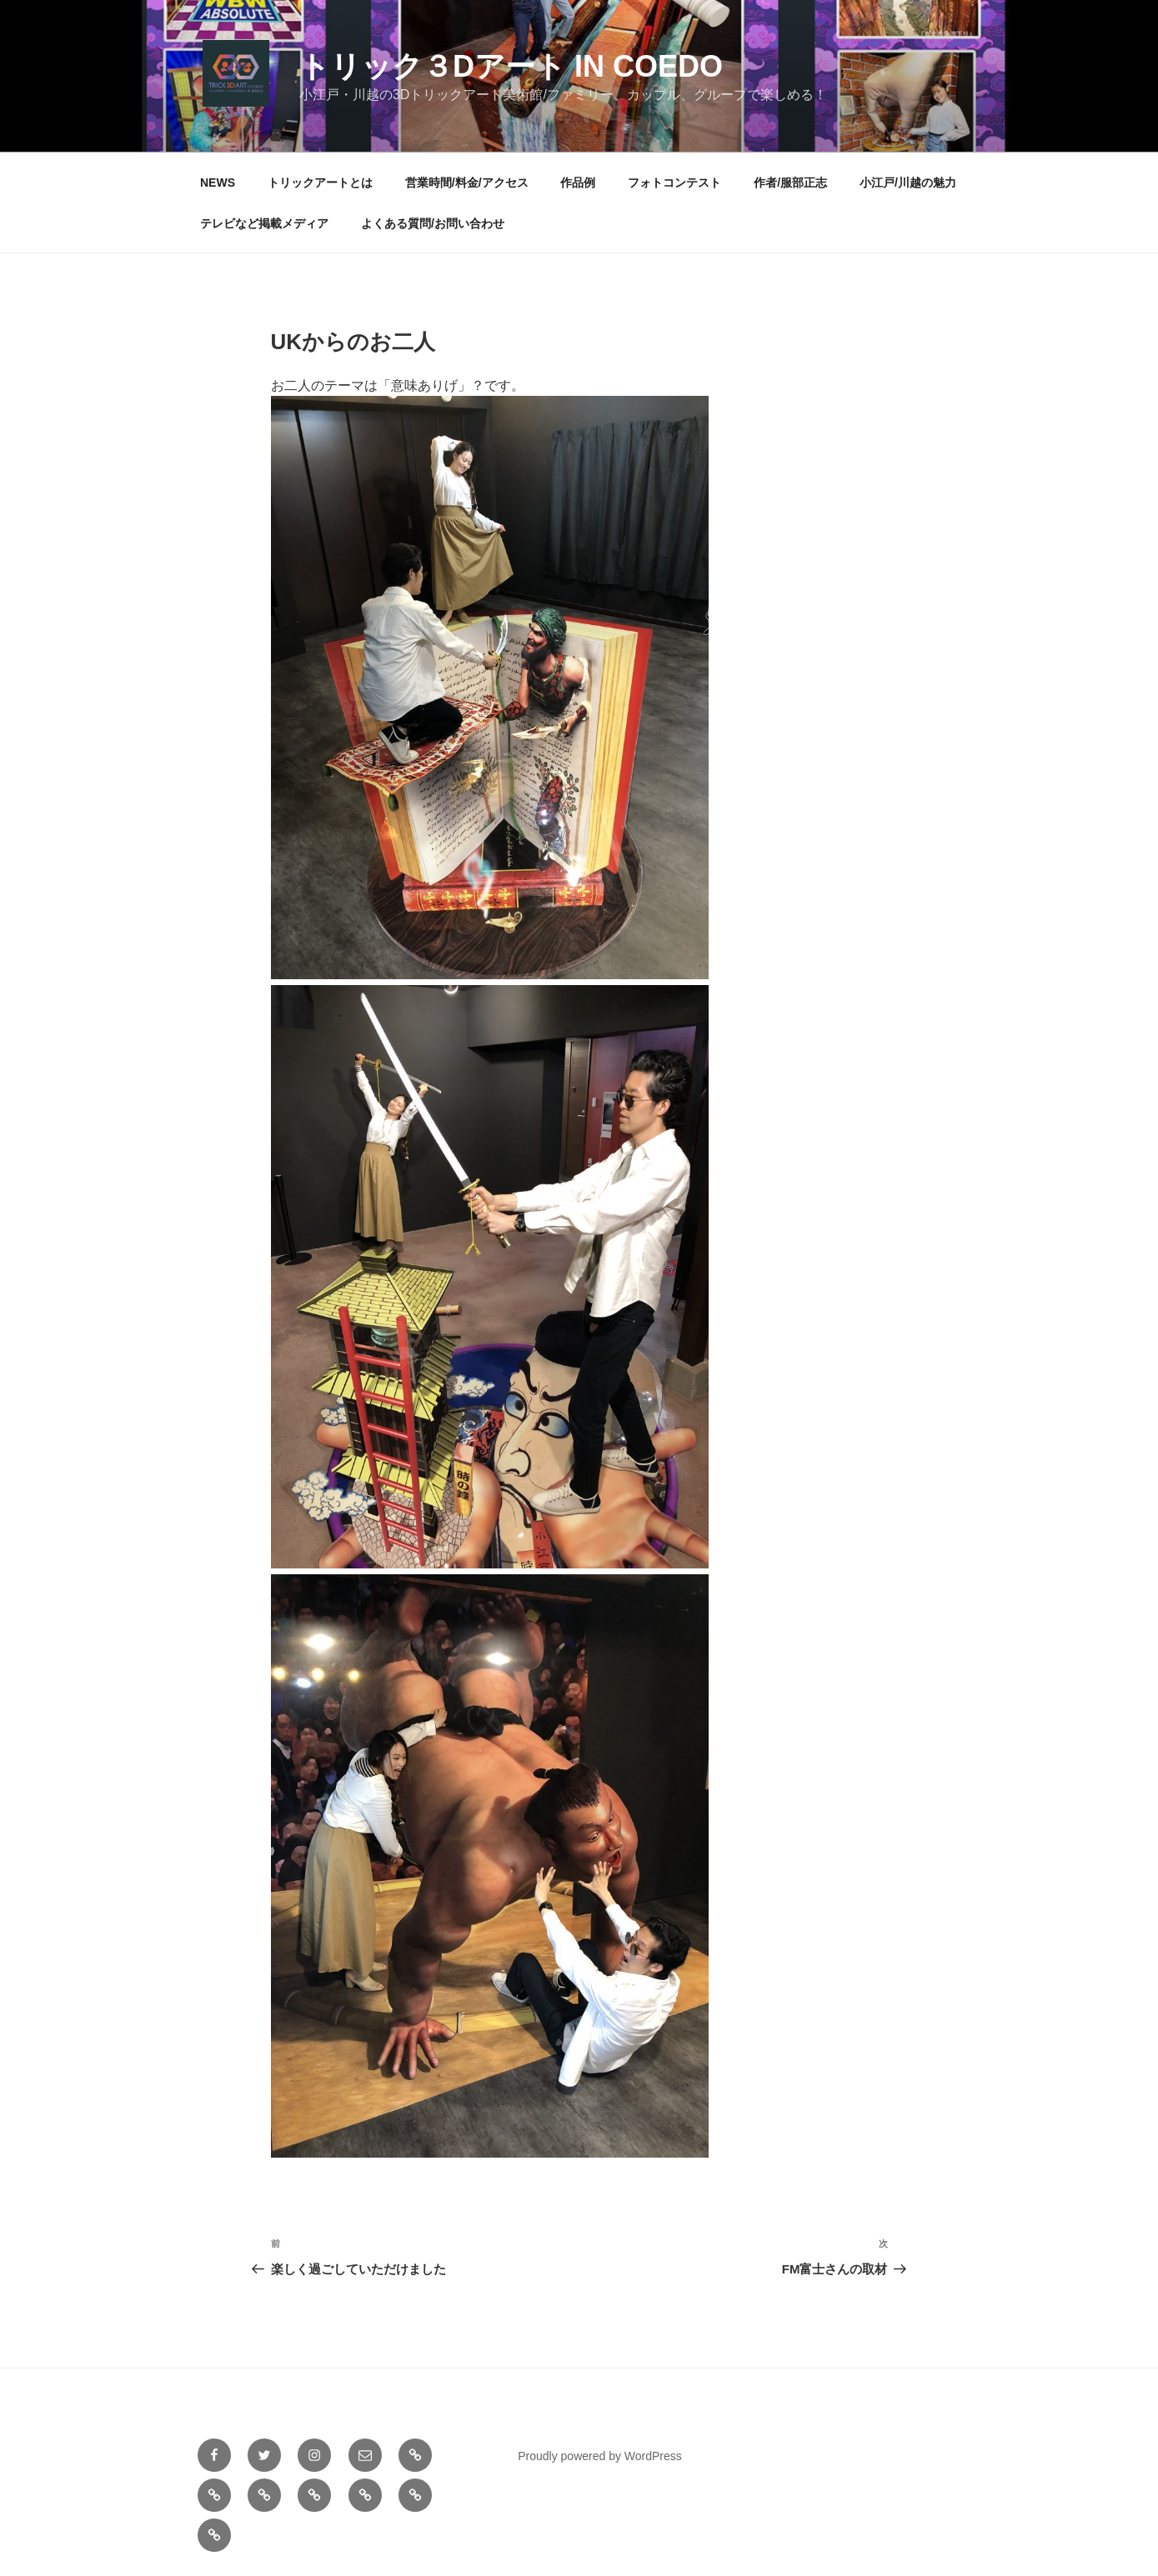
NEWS (217, 182)
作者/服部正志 (790, 182)
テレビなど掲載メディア (264, 223)
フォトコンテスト (674, 182)
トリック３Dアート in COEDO (511, 66)
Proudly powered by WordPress (600, 2456)
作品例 (577, 182)
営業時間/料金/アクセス (467, 182)
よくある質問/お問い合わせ (432, 223)
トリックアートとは (320, 182)
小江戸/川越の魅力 (908, 182)
